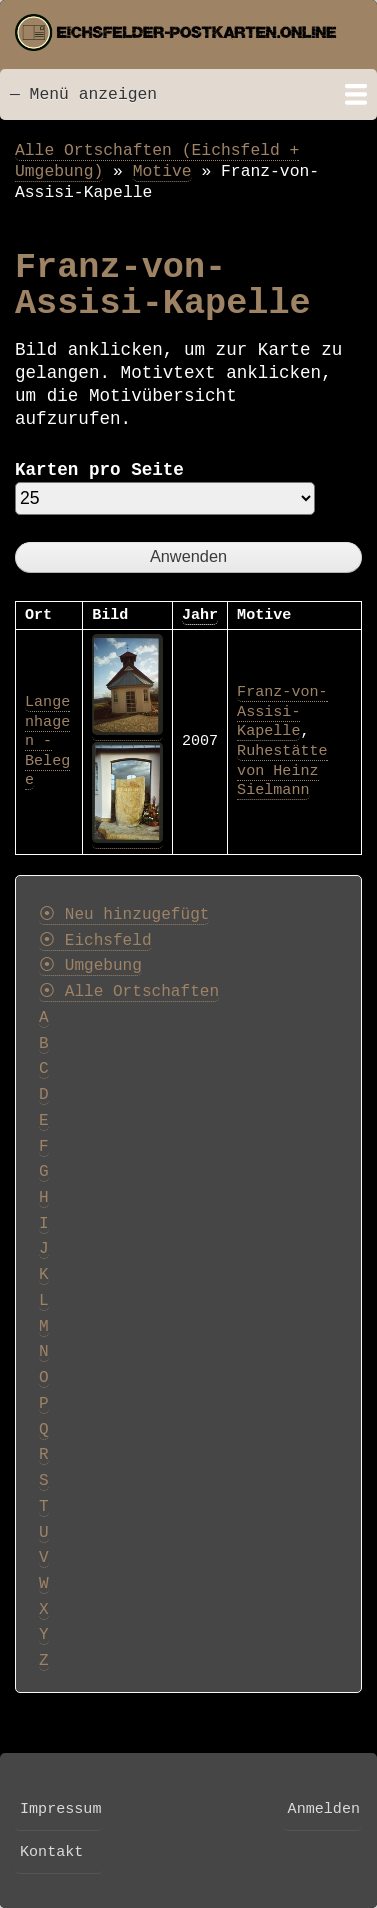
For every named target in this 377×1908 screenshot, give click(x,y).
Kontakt (51, 1852)
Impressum (60, 1809)
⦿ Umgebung (90, 966)
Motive (162, 171)
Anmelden (324, 1809)
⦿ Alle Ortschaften (129, 992)
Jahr (200, 615)
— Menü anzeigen (83, 94)
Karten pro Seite (99, 470)
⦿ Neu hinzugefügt (124, 915)
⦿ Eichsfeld (95, 941)
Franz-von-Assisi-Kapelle (282, 711)
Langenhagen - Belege (47, 741)
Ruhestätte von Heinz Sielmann (282, 770)
